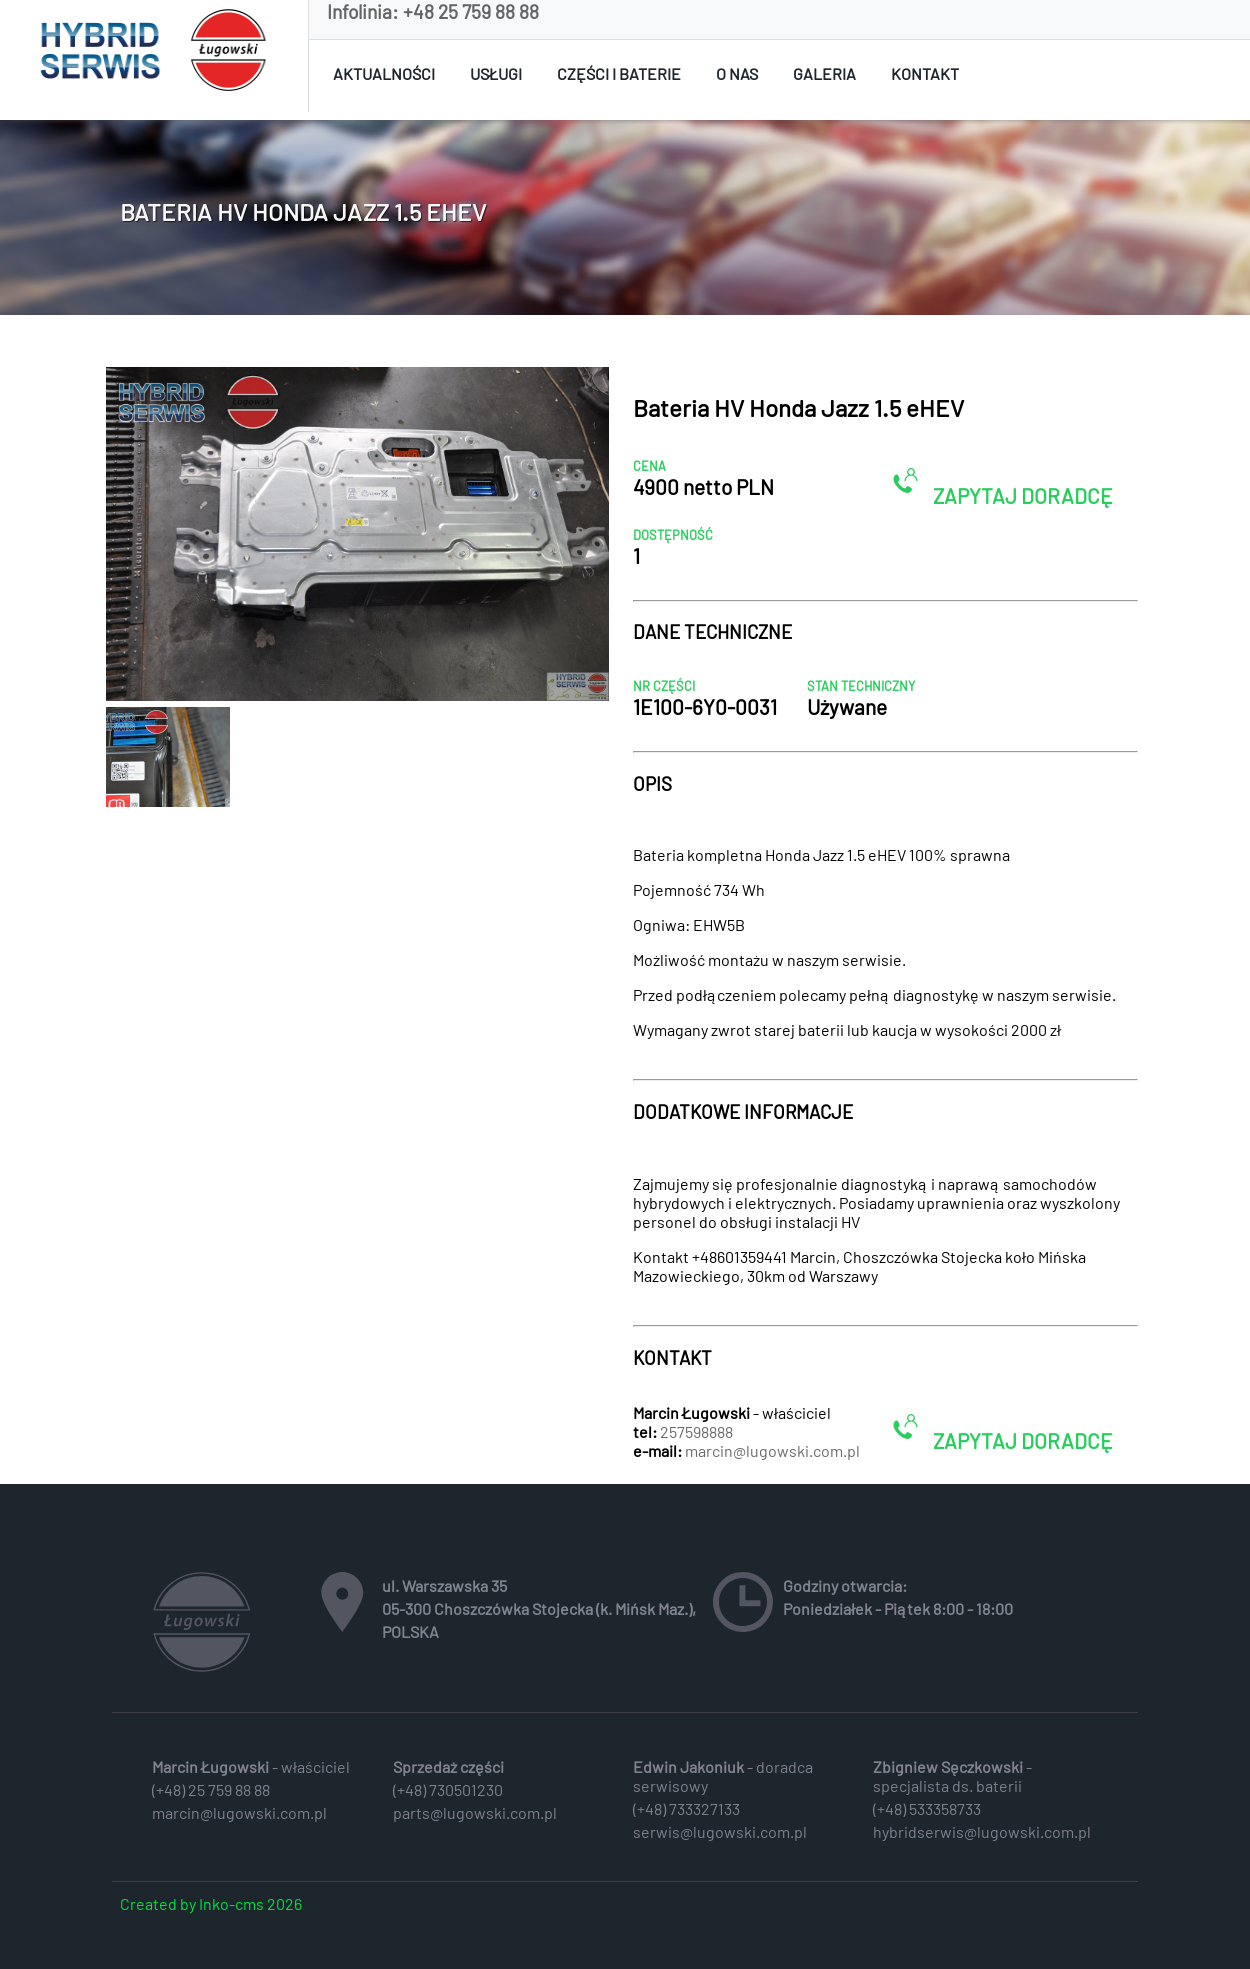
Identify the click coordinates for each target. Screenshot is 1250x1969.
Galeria (824, 73)
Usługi (496, 73)
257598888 (696, 1431)
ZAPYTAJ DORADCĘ (1002, 487)
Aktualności (384, 73)
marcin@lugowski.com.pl (772, 1450)
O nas (737, 73)
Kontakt (925, 73)
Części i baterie (619, 73)
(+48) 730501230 (448, 1789)
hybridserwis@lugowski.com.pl (982, 1831)
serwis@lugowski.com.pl (720, 1831)
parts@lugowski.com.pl (475, 1812)
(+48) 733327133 (686, 1808)
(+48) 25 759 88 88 (211, 1789)
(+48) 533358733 (927, 1808)
